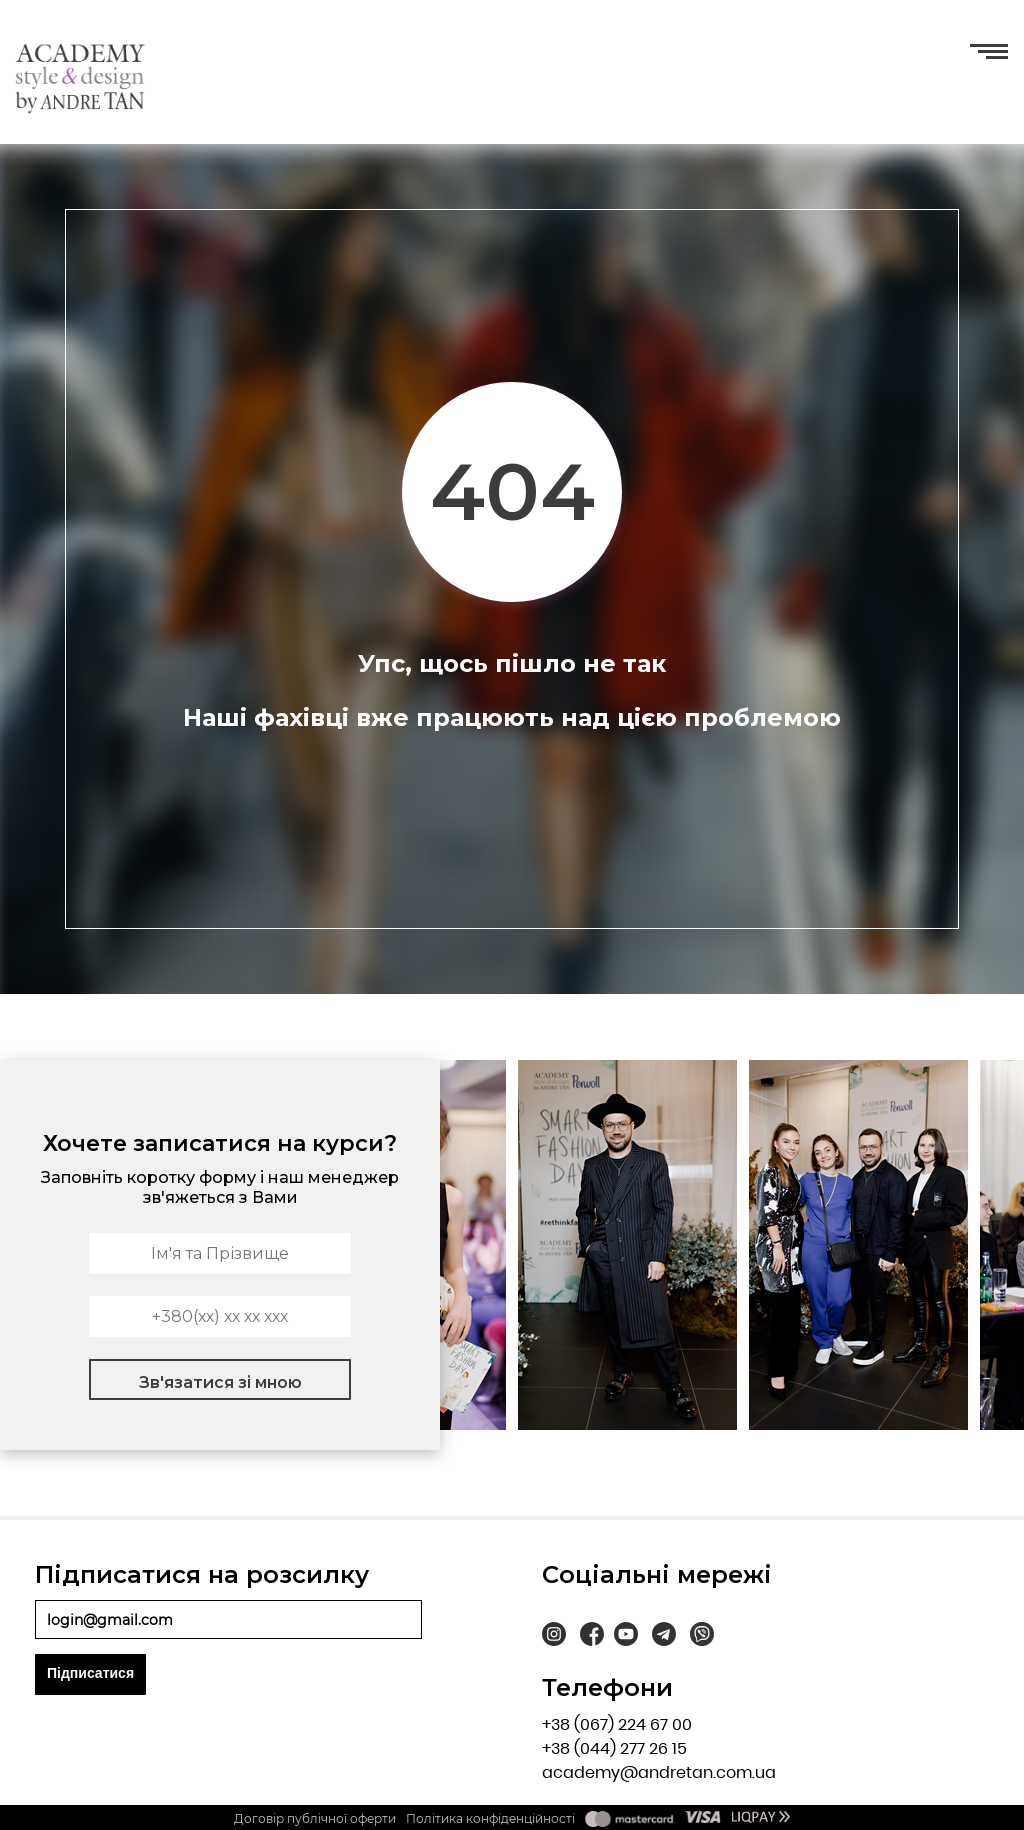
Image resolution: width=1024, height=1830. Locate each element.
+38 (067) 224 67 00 (617, 1724)
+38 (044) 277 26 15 (614, 1748)
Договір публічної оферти (315, 1818)
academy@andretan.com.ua (659, 1772)
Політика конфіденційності (490, 1818)
